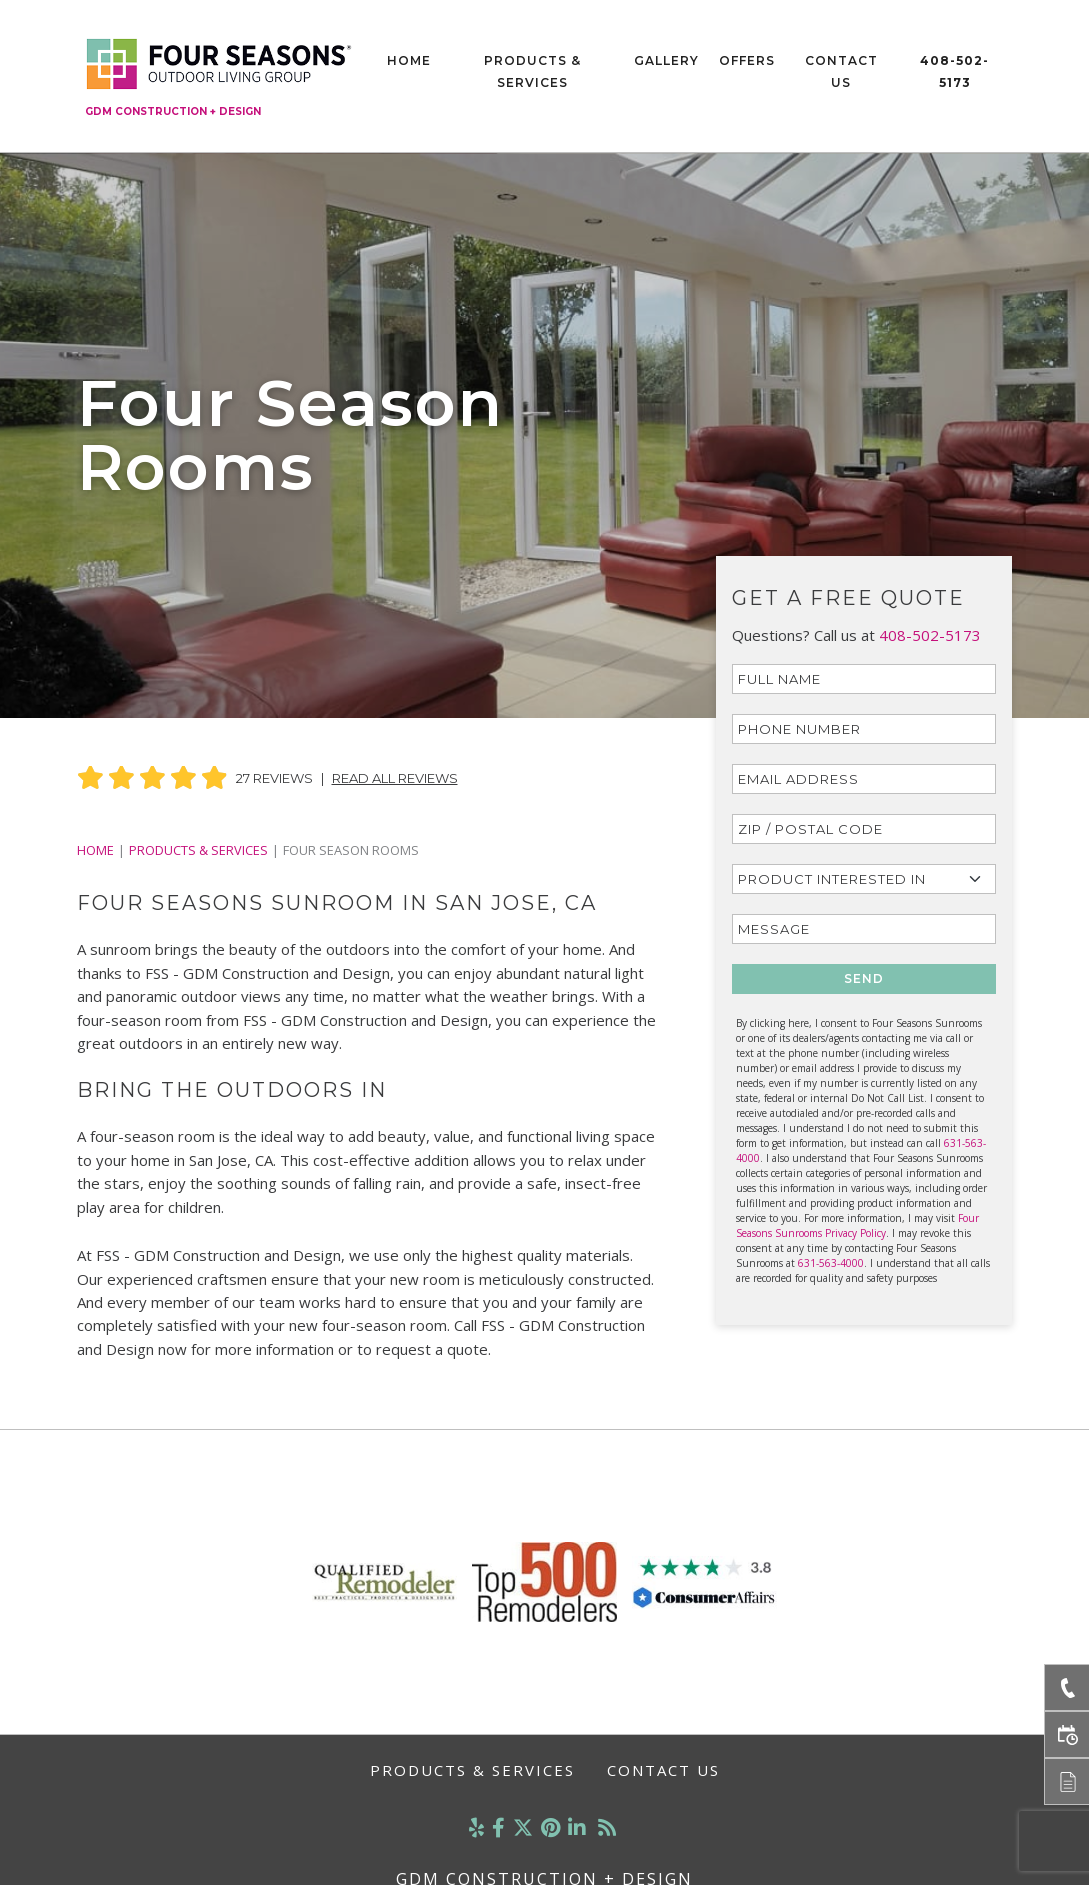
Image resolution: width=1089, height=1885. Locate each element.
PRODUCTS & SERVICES (198, 850)
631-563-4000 (831, 1263)
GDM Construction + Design (173, 111)
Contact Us (841, 71)
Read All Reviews (395, 778)
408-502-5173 (954, 71)
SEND (864, 978)
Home (409, 60)
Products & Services (532, 71)
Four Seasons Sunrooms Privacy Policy (857, 1225)
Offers (747, 60)
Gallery (666, 60)
